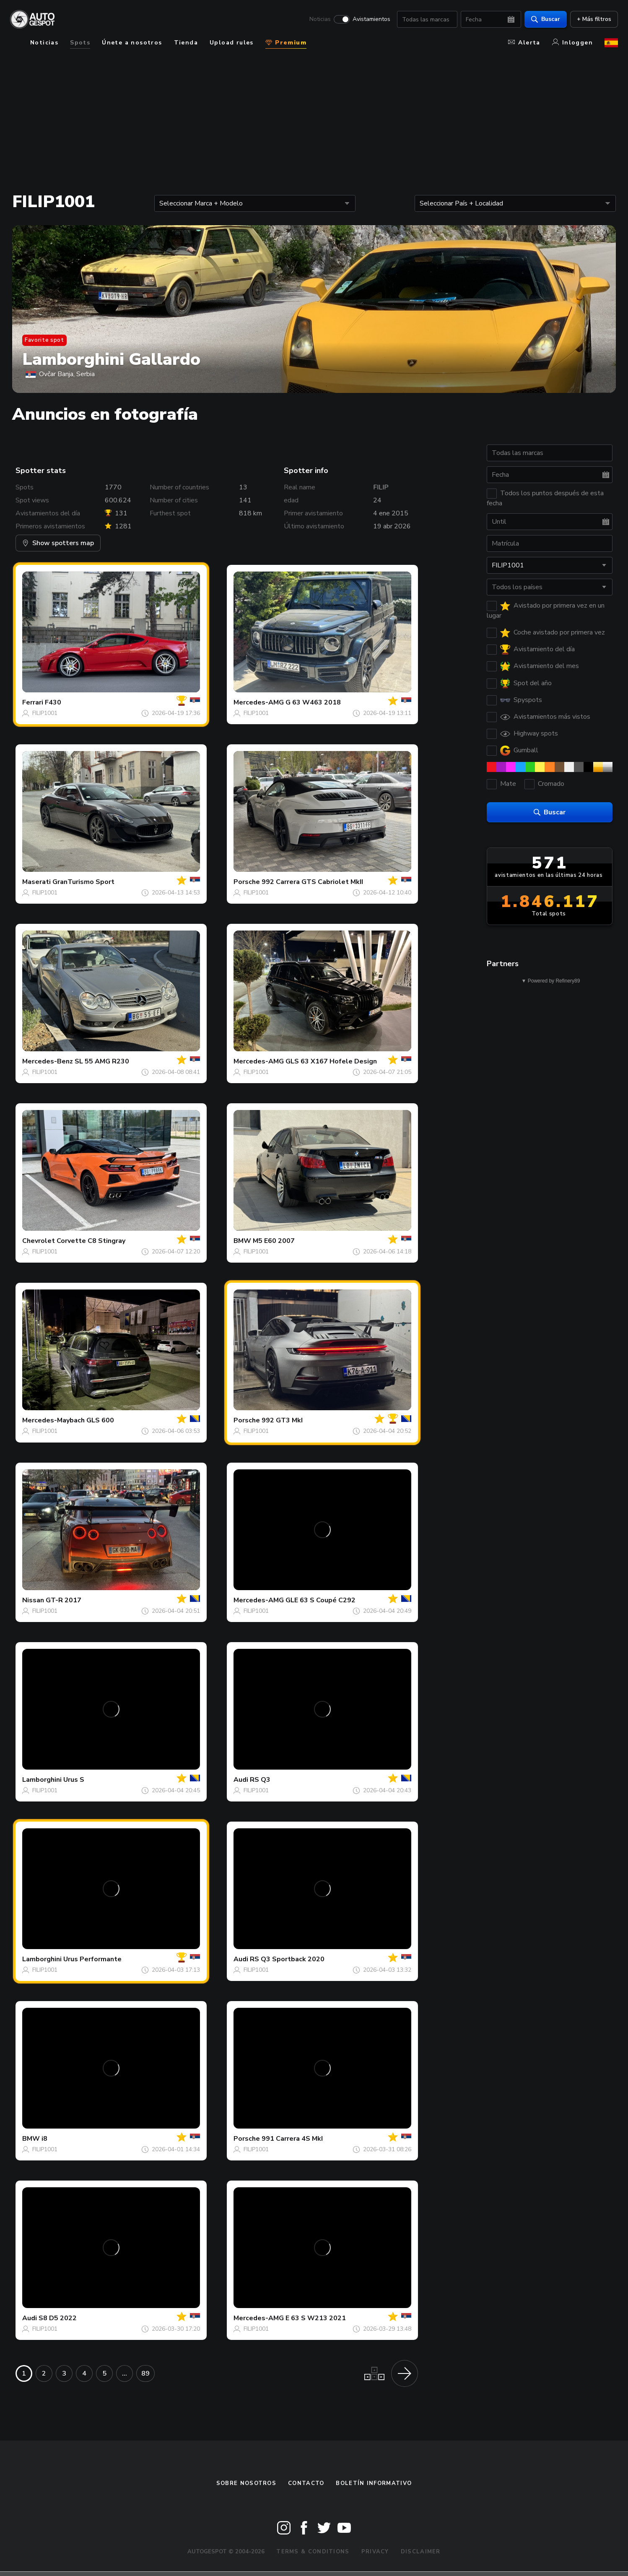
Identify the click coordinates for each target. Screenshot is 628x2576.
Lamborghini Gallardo (111, 359)
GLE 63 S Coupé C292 (320, 1600)
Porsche (247, 881)
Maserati (36, 881)
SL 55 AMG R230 (102, 1061)
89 (145, 2373)
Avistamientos (371, 19)
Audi (241, 1779)
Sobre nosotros (246, 2483)
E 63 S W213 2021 (315, 2318)
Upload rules (232, 43)
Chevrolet (38, 1240)
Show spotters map (58, 543)
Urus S (73, 1779)
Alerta (524, 43)
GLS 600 (100, 1420)
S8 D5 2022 (58, 2318)
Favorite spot (44, 340)
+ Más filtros (594, 19)
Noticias (320, 19)
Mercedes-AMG (259, 702)
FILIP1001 (44, 713)
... (124, 2373)
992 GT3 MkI (282, 1420)
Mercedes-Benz (47, 1061)
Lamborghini (42, 1779)
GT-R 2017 (63, 1600)
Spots (80, 43)
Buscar (545, 19)
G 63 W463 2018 (313, 702)
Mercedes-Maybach (53, 1420)
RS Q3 (260, 1779)
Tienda (186, 43)
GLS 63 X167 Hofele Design (331, 1061)
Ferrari (32, 702)
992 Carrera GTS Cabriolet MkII (312, 881)
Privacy (375, 2551)
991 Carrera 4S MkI (292, 2138)
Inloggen (572, 43)
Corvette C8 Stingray (91, 1240)
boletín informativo (374, 2483)
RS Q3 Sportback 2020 (287, 1959)
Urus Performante (92, 1959)
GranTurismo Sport (83, 881)
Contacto (306, 2483)
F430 (53, 702)
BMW (242, 1240)
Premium (285, 43)
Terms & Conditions (312, 2551)
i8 (44, 2138)
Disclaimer (421, 2551)
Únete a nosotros (132, 43)
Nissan (33, 1600)
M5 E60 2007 (274, 1240)
